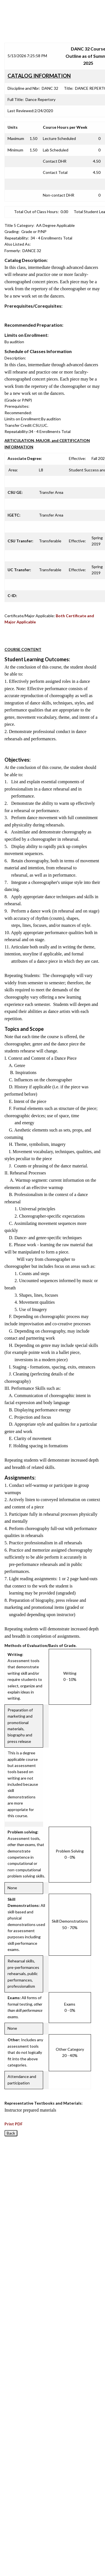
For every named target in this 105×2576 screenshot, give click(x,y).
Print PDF (13, 2123)
